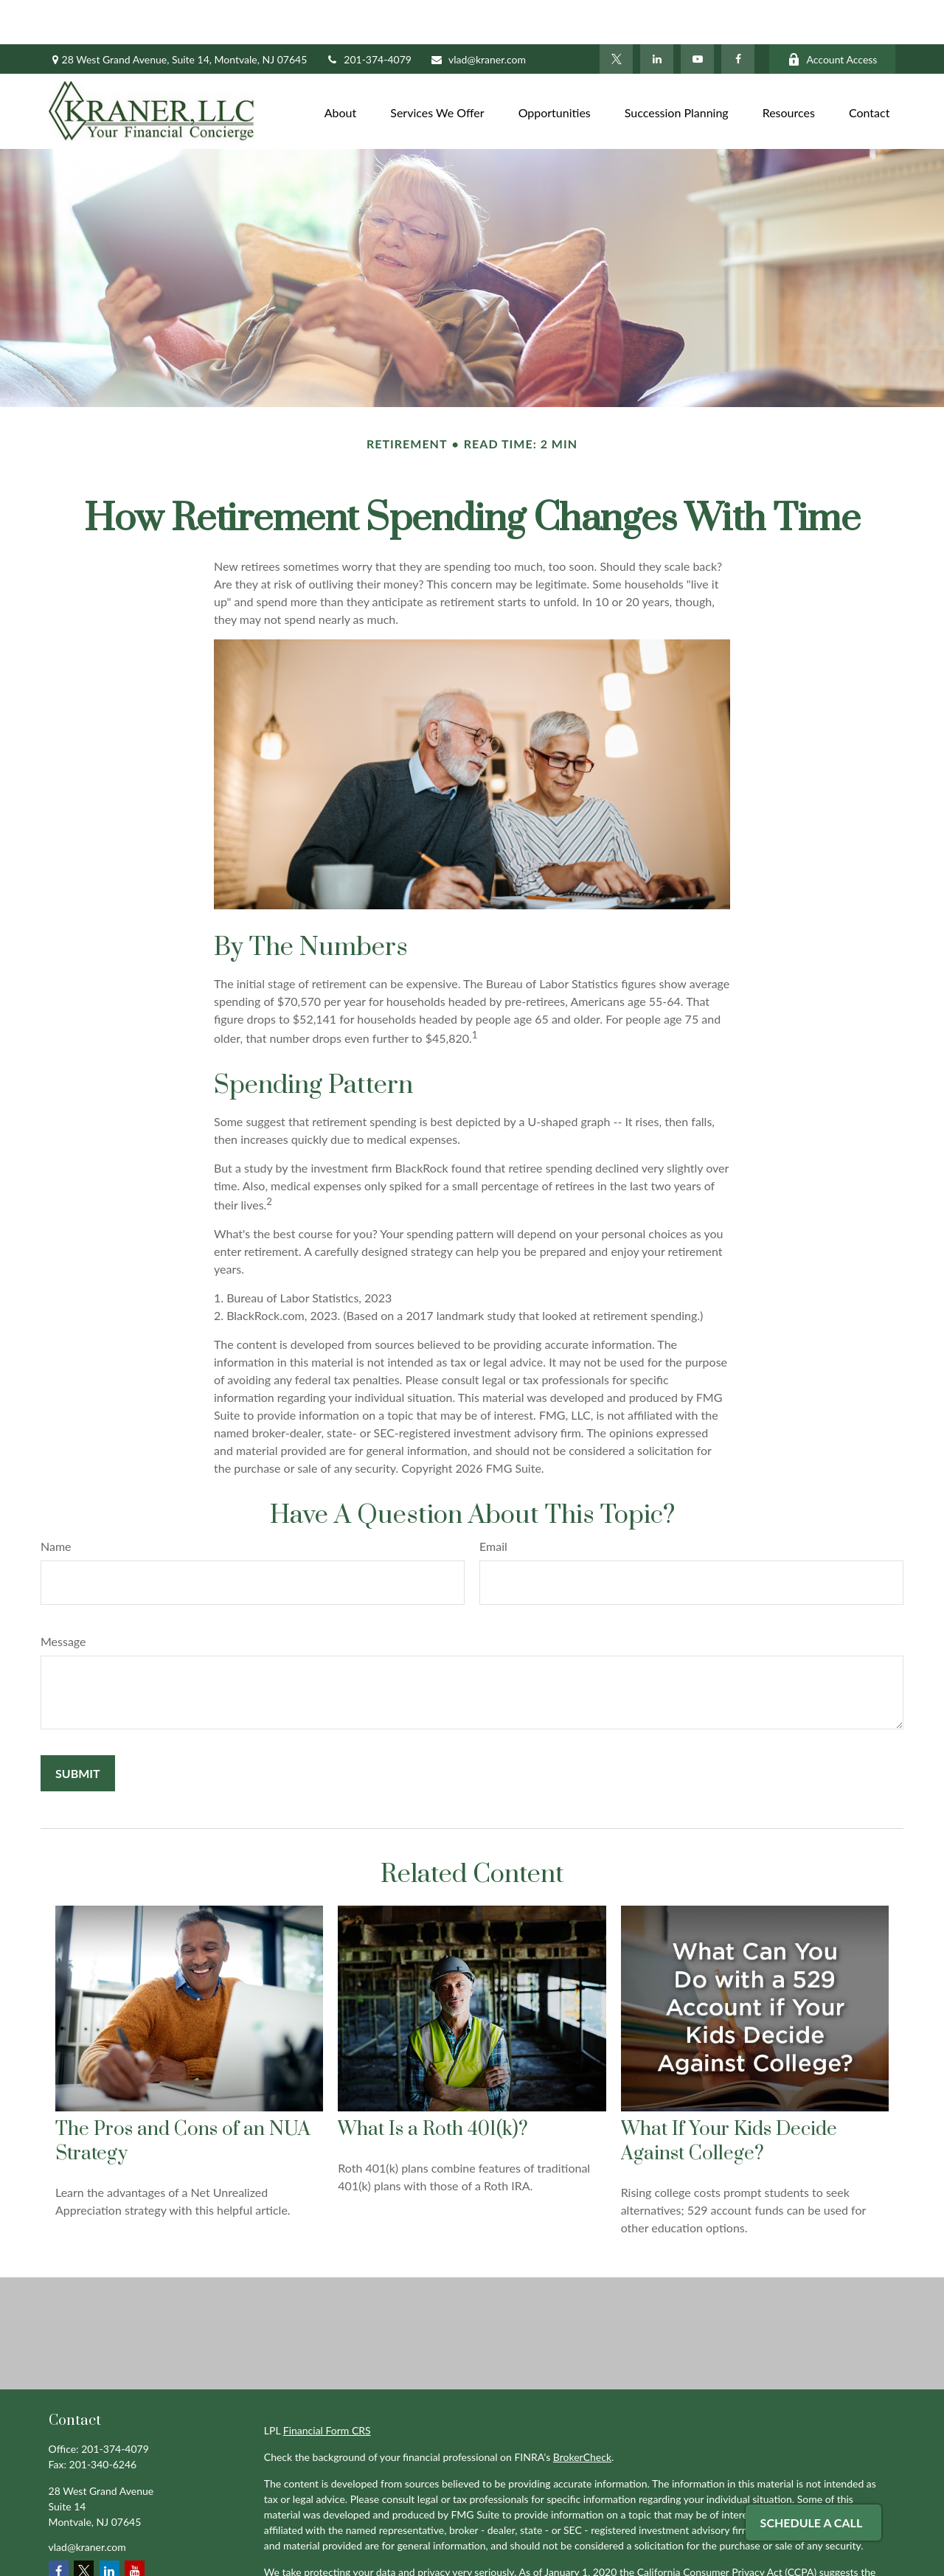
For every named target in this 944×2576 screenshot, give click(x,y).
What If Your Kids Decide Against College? (729, 2097)
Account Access (832, 15)
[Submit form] (78, 1729)
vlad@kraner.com (478, 15)
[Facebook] (737, 14)
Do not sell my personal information (606, 2543)
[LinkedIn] (656, 14)
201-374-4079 (368, 15)
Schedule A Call (811, 2523)
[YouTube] (697, 14)
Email (493, 1502)
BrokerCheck (582, 2412)
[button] (341, 66)
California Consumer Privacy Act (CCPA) (726, 2527)
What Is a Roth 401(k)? (433, 2085)
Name (56, 1502)
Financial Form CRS (327, 2386)
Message (63, 1597)
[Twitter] (616, 14)
